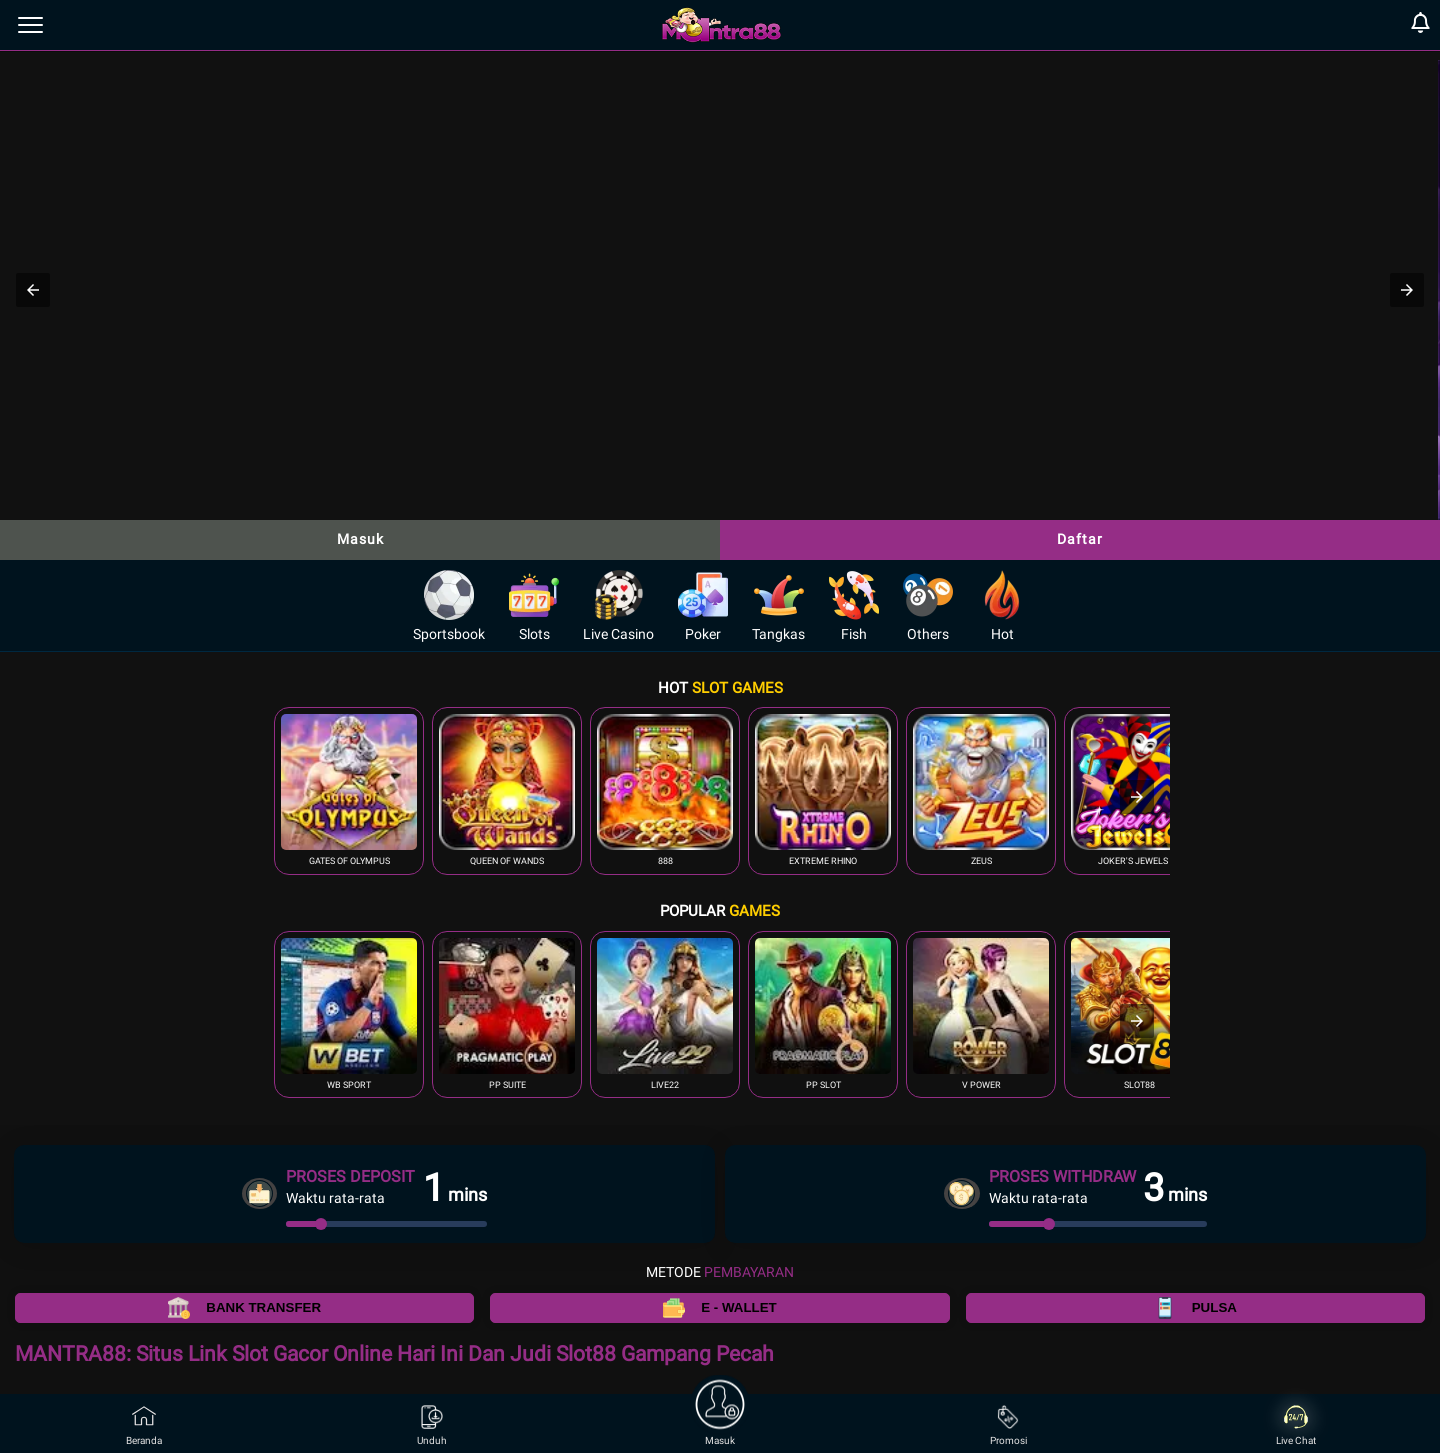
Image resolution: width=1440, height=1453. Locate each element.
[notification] (1420, 25)
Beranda (144, 1425)
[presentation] (1137, 797)
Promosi (1008, 1425)
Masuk (360, 539)
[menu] (30, 25)
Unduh (432, 1425)
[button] (33, 290)
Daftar (1080, 539)
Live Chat (1296, 1425)
